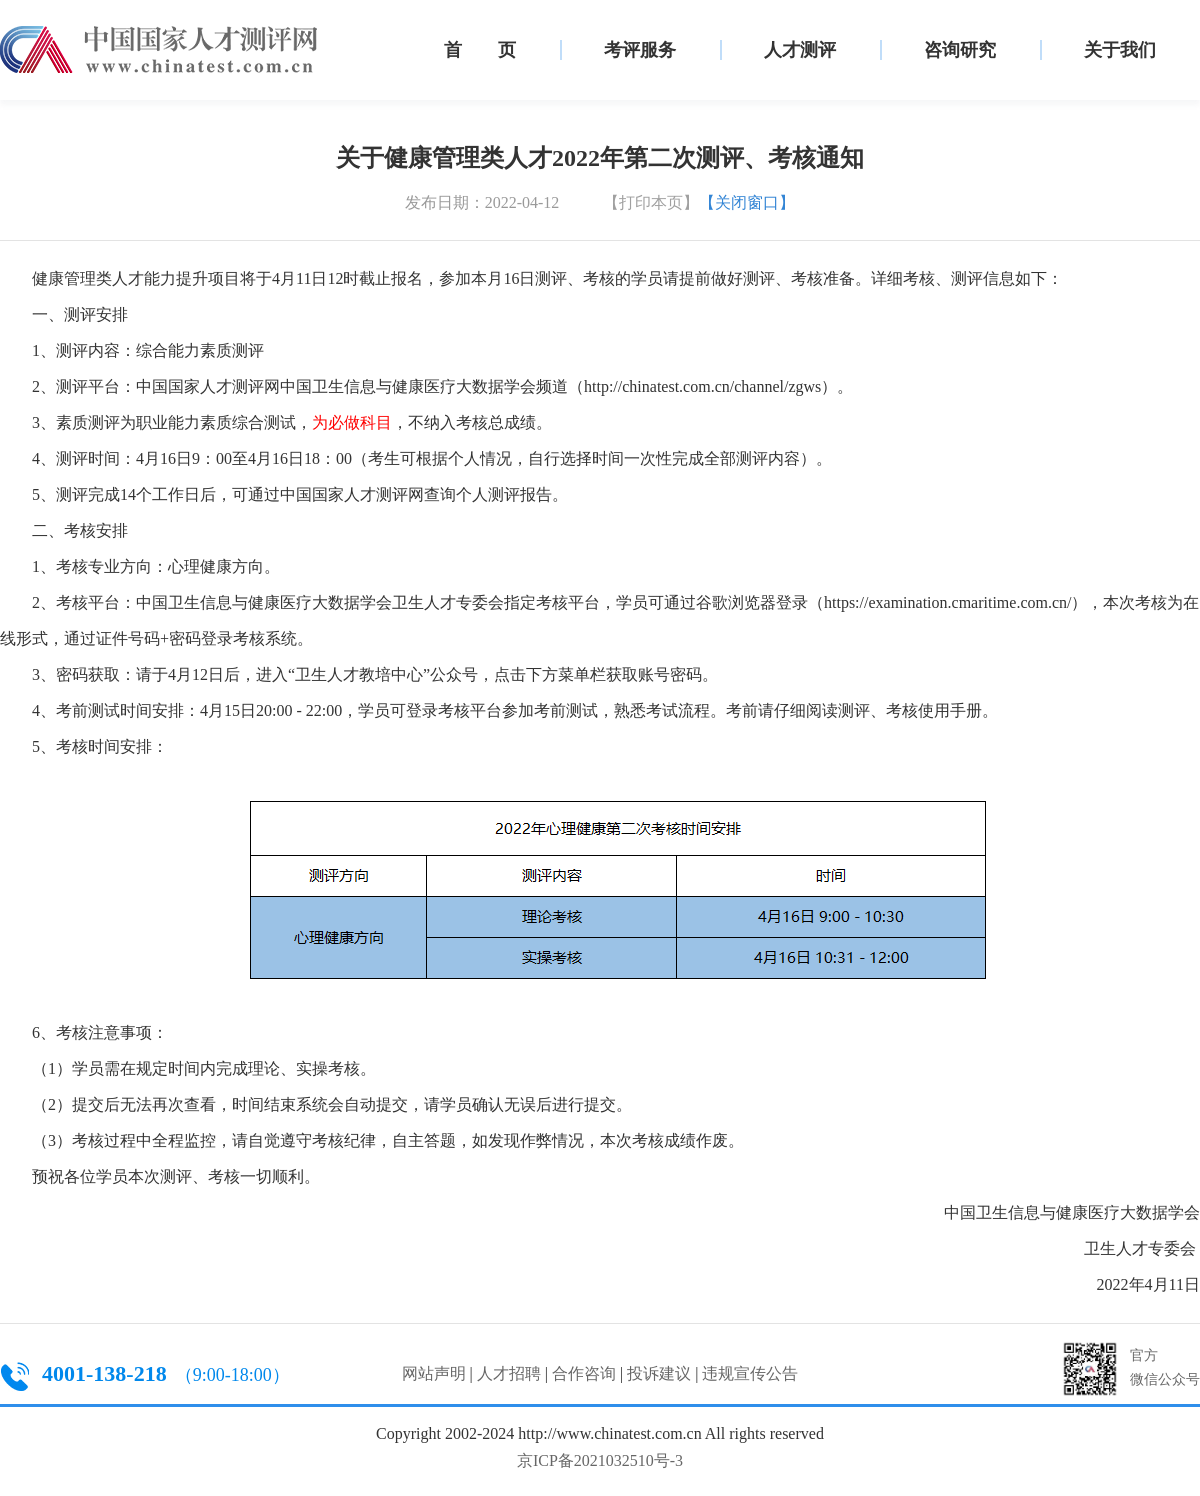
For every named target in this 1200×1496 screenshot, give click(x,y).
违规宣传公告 (750, 1373)
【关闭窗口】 (747, 202)
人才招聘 (509, 1373)
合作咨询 (584, 1373)
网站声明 (434, 1373)
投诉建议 (659, 1373)
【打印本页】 (651, 202)
